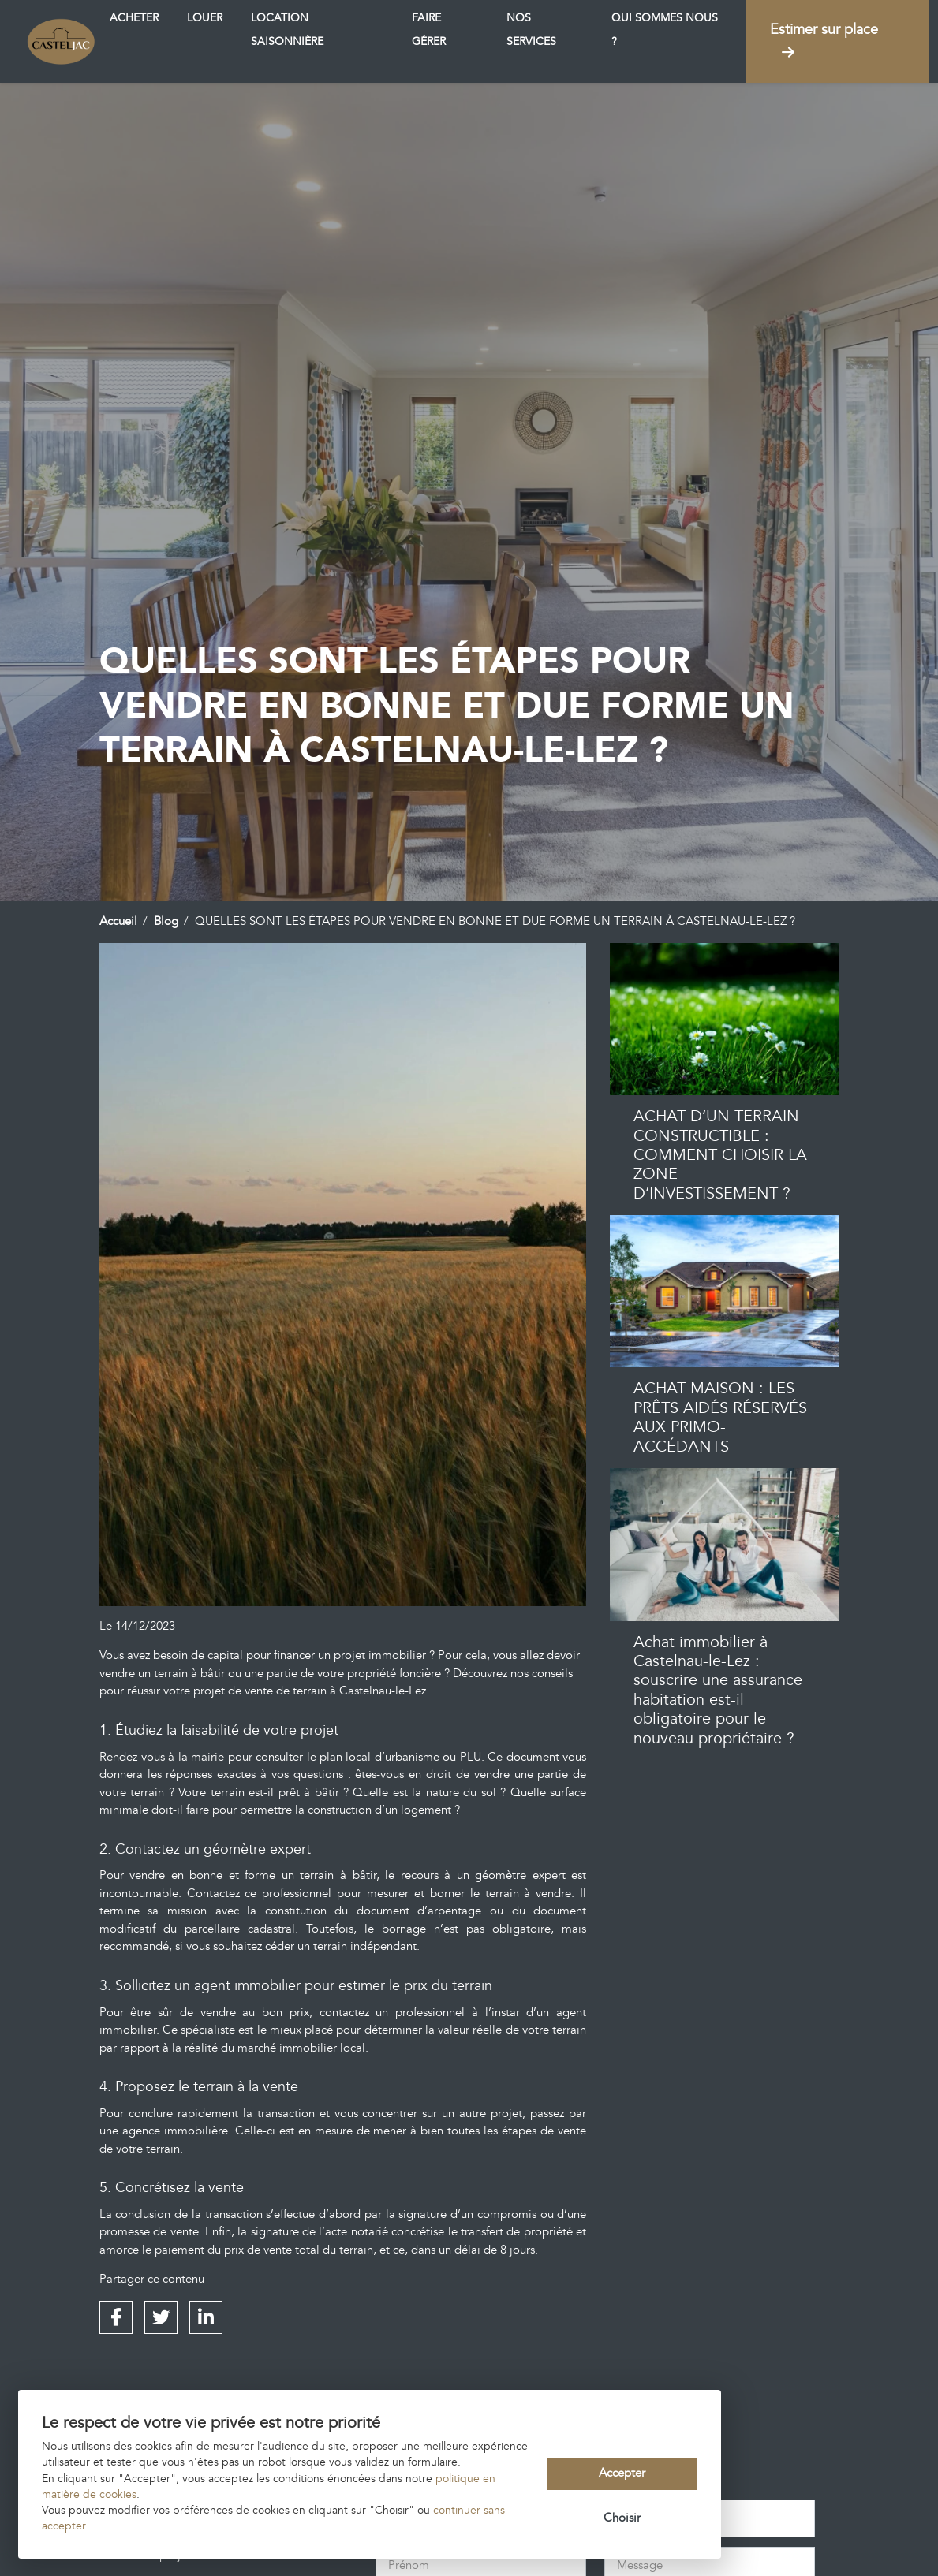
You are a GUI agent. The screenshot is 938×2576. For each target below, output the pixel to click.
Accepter (622, 2473)
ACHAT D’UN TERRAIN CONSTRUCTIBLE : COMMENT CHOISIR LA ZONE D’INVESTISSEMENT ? (720, 1155)
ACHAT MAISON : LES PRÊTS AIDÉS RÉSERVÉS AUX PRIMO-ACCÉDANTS (720, 1417)
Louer (204, 18)
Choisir (622, 2518)
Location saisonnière (287, 30)
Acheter (134, 18)
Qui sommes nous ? (664, 30)
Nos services (531, 30)
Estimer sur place (824, 40)
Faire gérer (429, 30)
